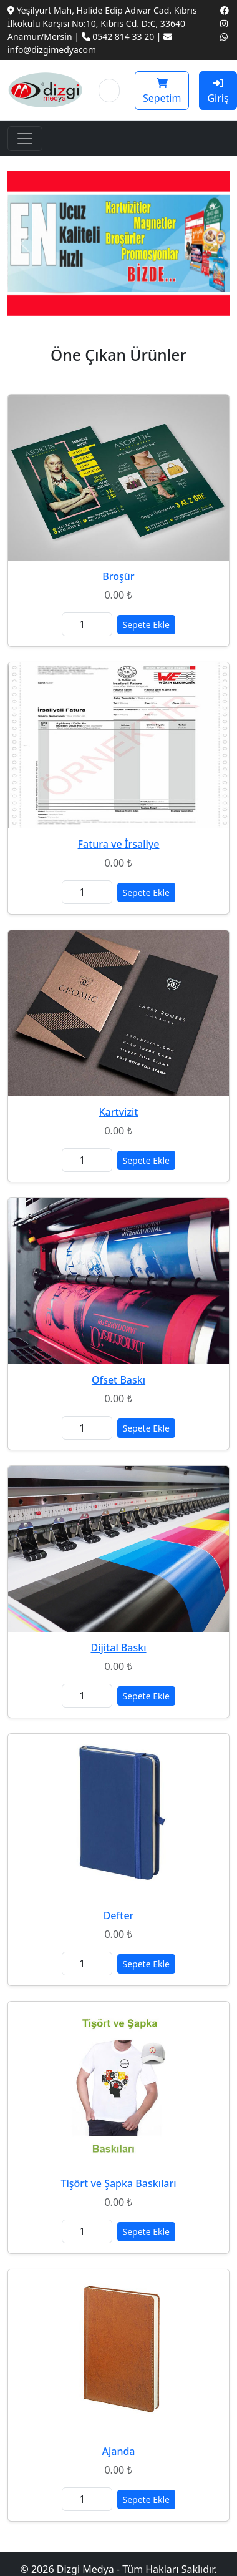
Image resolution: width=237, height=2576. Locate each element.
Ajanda (118, 2451)
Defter (119, 1915)
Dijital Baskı (118, 1647)
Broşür (118, 576)
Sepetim (162, 91)
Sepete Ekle (146, 625)
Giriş (217, 91)
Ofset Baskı (118, 1380)
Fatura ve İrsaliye (119, 844)
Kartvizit (118, 1112)
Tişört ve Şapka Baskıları (118, 2183)
